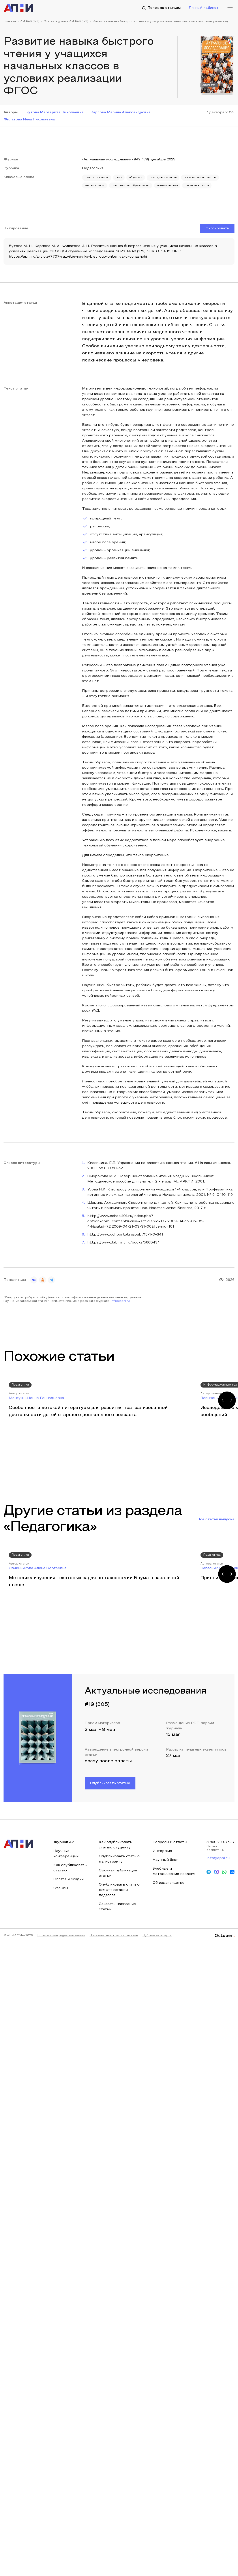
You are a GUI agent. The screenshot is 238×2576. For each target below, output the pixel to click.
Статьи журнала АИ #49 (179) (66, 21)
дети (121, 177)
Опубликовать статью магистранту (118, 1857)
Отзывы (60, 1886)
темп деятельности (169, 177)
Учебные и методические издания (164, 1872)
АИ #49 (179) (29, 21)
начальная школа (207, 184)
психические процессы (208, 177)
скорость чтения (98, 177)
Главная (10, 21)
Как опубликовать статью (70, 1866)
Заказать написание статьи (116, 1905)
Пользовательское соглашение (114, 1934)
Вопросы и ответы (168, 1840)
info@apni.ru (120, 1299)
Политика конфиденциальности (61, 1934)
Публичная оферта (157, 1934)
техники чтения (175, 184)
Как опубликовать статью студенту (114, 1843)
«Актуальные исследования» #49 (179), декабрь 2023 (131, 159)
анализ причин (96, 184)
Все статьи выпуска (215, 1517)
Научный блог (163, 1858)
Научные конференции (66, 1852)
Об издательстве (167, 1886)
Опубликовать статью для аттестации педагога (119, 1888)
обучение (139, 177)
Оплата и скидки (68, 1877)
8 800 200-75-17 (219, 1840)
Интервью (160, 1849)
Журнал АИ (64, 1840)
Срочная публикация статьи (117, 1871)
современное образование (135, 184)
